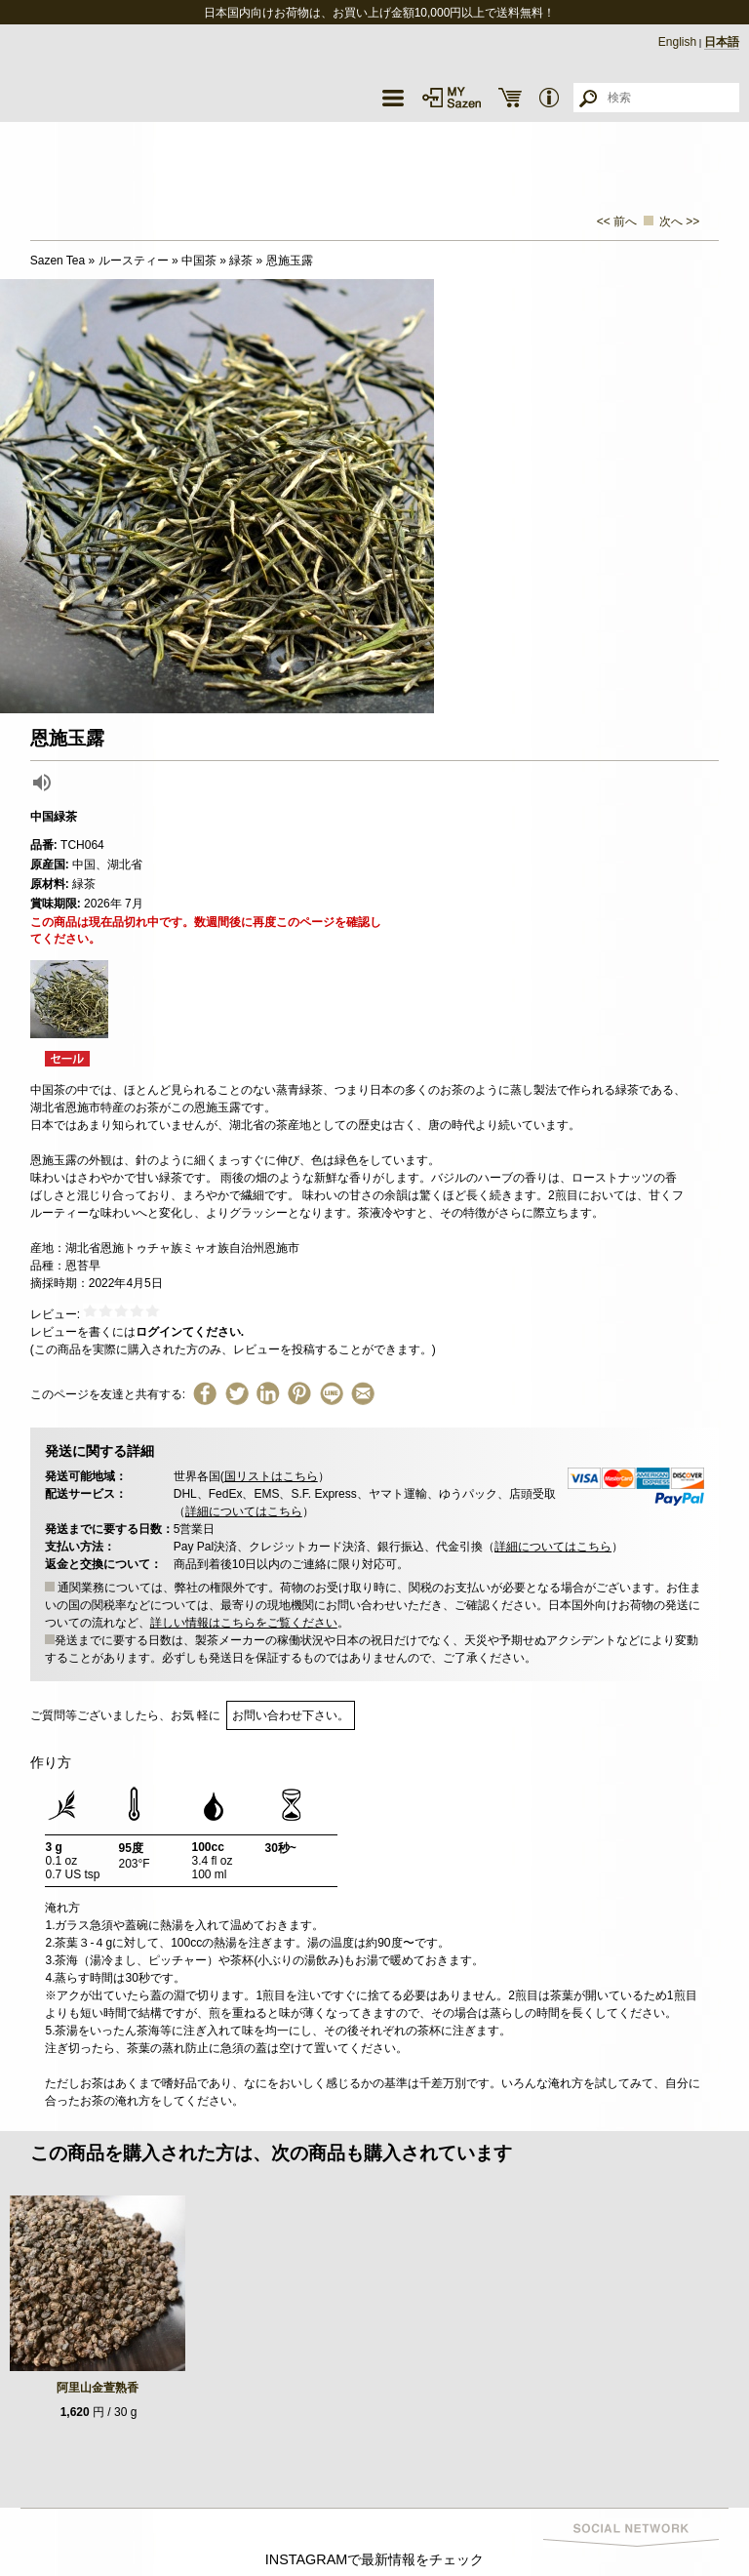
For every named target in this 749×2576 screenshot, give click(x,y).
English (677, 42)
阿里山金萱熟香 (97, 2388)
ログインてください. (190, 1332)
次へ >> (679, 221)
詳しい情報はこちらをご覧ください (243, 1623)
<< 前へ (617, 221)
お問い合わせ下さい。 (290, 1715)
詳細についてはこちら (243, 1511)
